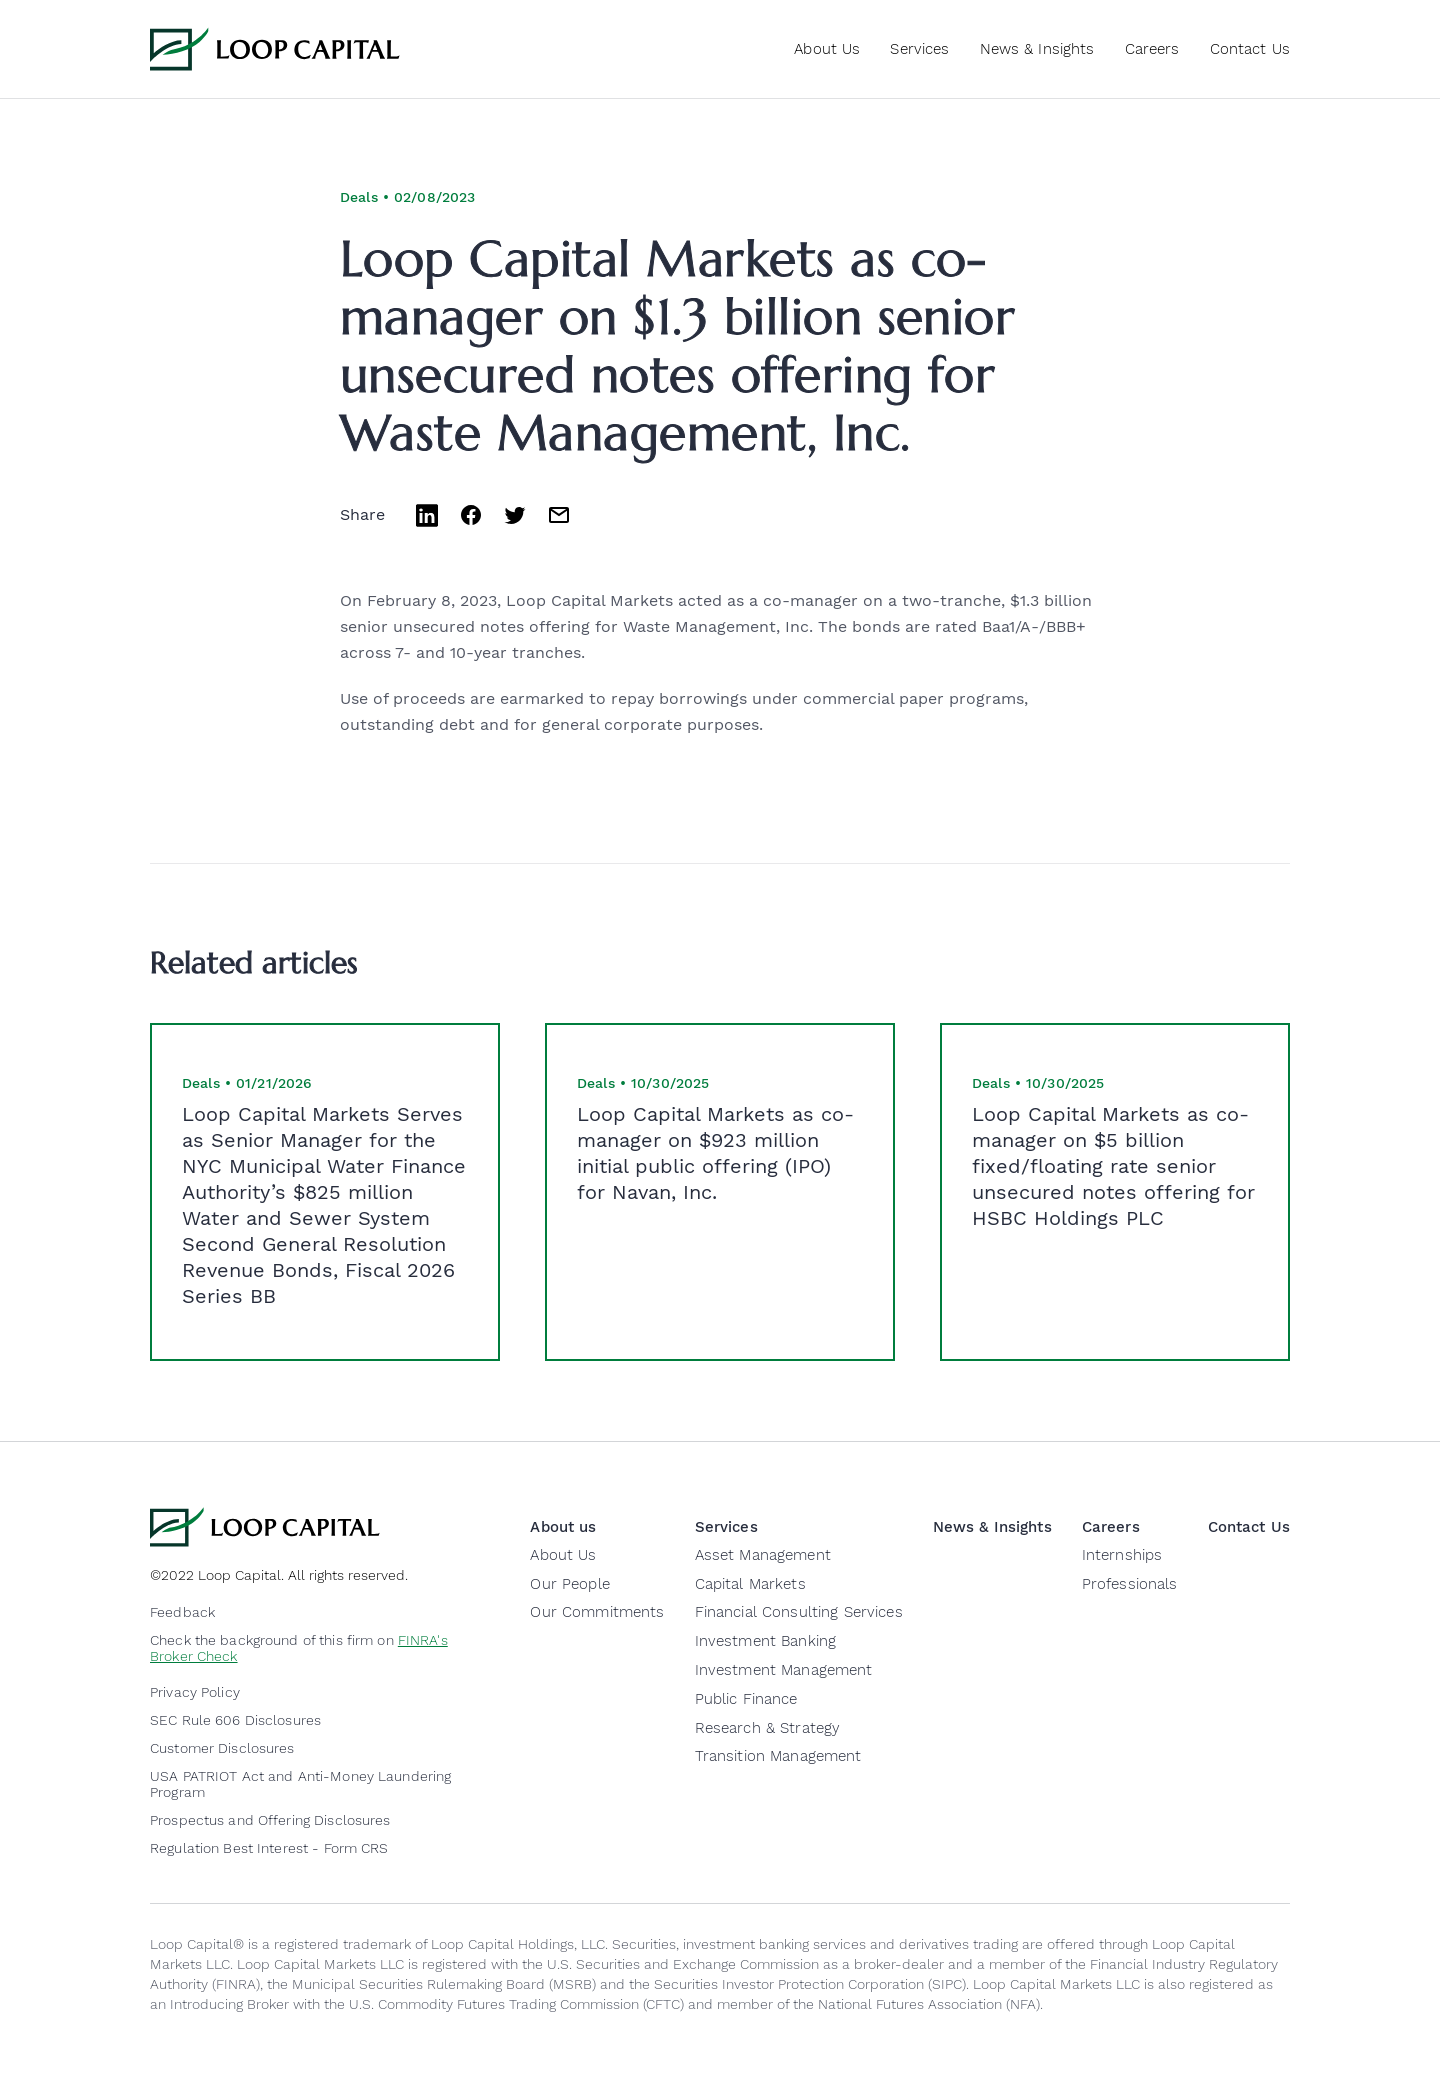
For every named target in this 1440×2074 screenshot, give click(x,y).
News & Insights (1037, 49)
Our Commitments (597, 1612)
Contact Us (1250, 49)
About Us (563, 1555)
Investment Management (784, 1670)
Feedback (182, 1612)
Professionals (1130, 1584)
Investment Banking (766, 1641)
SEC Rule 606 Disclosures (235, 1720)
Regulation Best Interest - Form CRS (269, 1848)
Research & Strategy (768, 1728)
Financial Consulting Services (799, 1612)
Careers (1152, 49)
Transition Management (778, 1756)
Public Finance (746, 1699)
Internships (1122, 1555)
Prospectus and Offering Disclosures (270, 1820)
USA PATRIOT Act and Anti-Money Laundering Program (300, 1784)
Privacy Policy (195, 1692)
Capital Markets (750, 1584)
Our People (569, 1584)
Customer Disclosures (222, 1748)
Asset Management (763, 1555)
